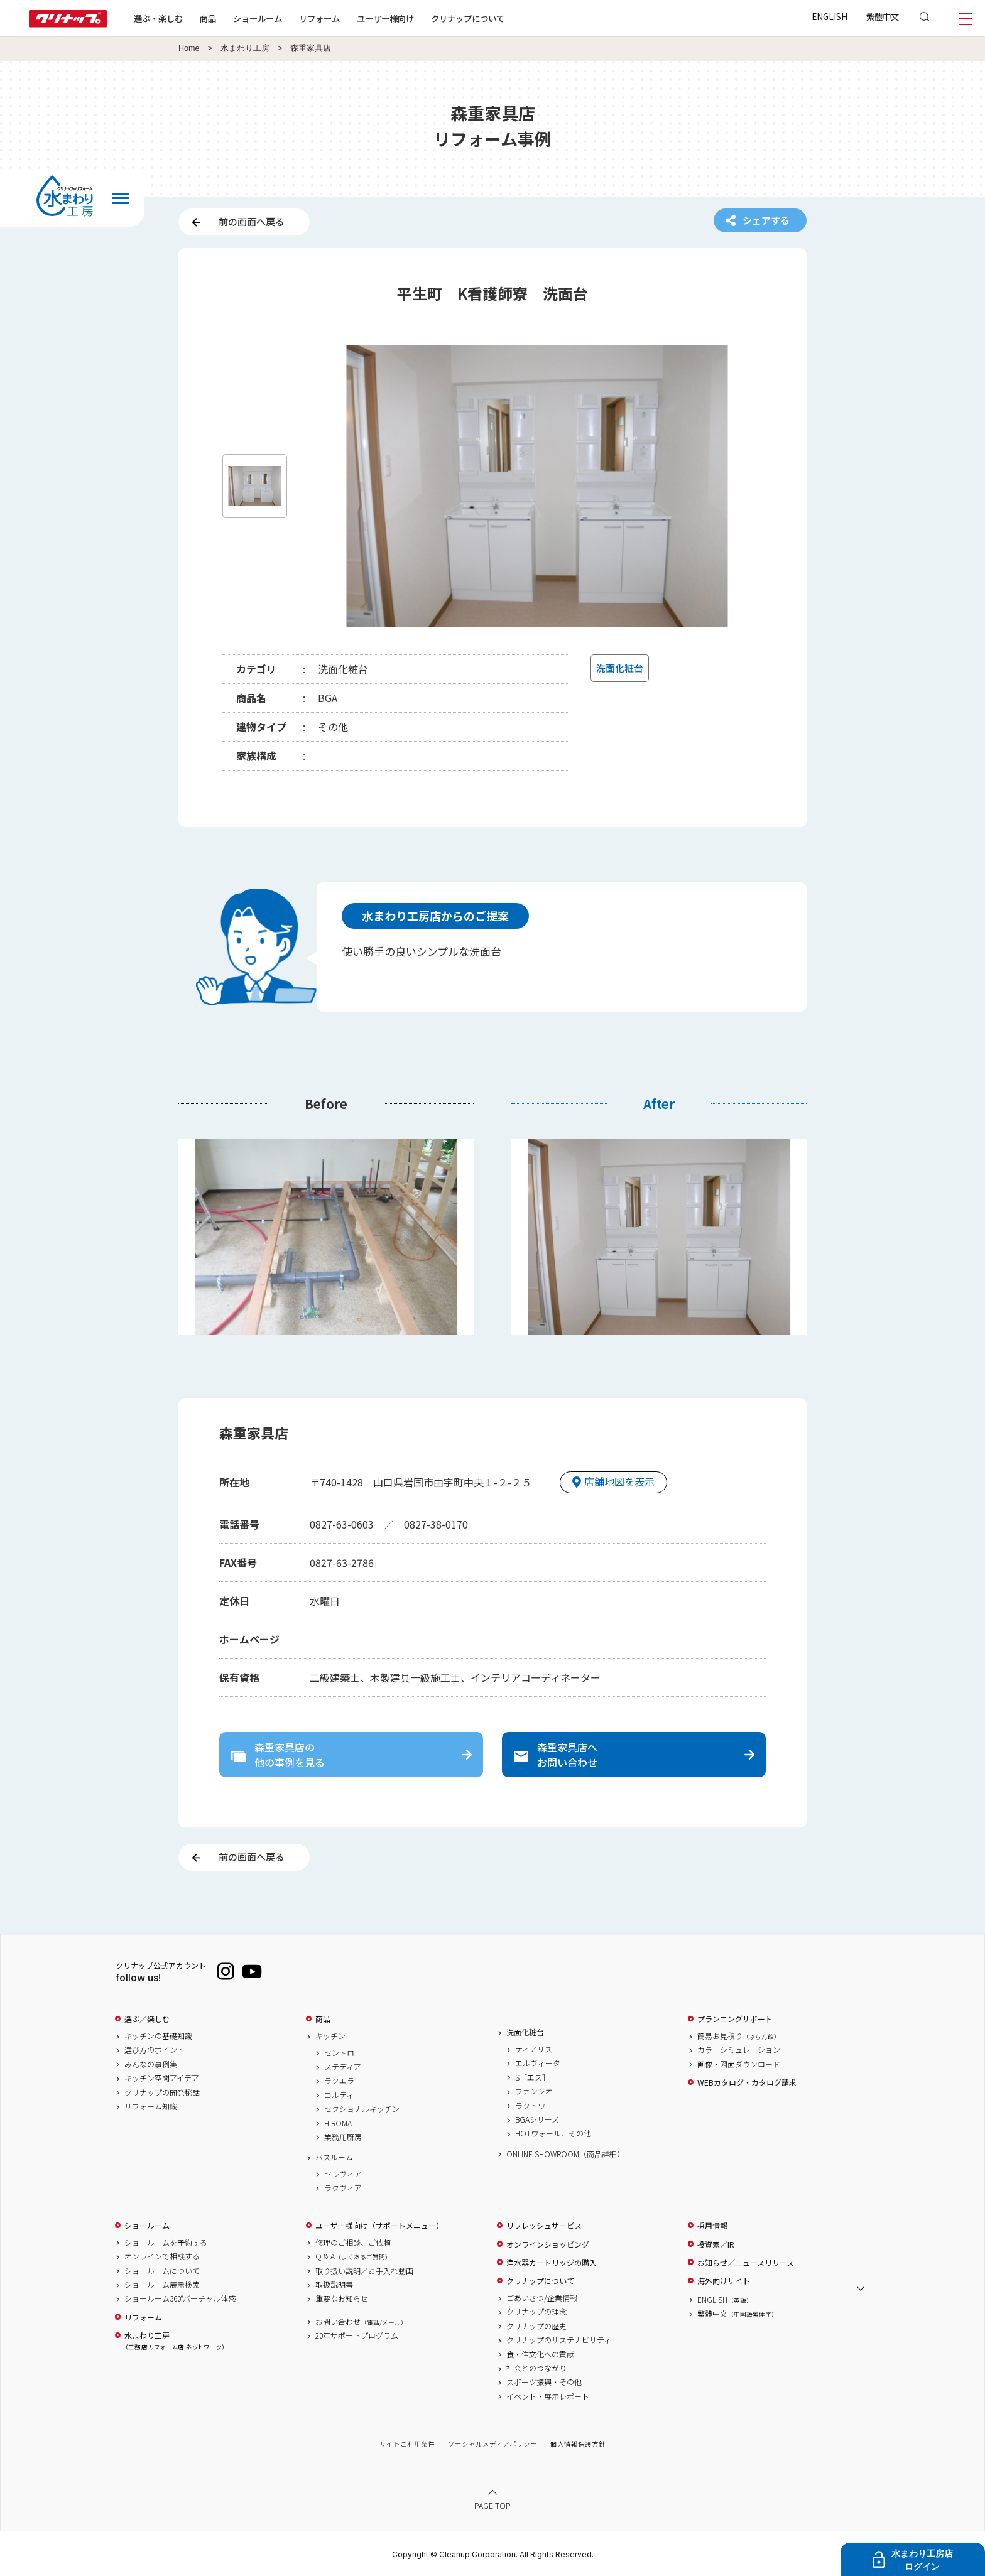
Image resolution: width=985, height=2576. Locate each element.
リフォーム (319, 18)
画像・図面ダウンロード (738, 2064)
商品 (322, 2019)
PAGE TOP (492, 2505)
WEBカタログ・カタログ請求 (747, 2082)
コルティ (339, 2095)
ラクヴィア (343, 2188)
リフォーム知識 (150, 2106)
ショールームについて (162, 2271)
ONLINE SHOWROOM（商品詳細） (565, 2154)
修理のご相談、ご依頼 (353, 2243)
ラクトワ (530, 2106)
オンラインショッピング (547, 2244)
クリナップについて (467, 18)
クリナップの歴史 (536, 2326)
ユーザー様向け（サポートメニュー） (379, 2226)
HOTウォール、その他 (553, 2133)
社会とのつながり (536, 2368)
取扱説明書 (334, 2285)
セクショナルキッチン (362, 2109)
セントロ (339, 2053)
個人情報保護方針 (578, 2444)
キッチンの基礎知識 (158, 2036)
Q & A (353, 2256)
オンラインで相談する (162, 2256)
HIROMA (338, 2123)
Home (189, 48)
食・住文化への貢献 (540, 2354)
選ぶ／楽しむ (147, 2019)
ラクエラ (339, 2080)
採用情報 (712, 2226)
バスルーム (334, 2157)
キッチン (330, 2036)
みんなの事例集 (150, 2064)
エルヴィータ (537, 2063)
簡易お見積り (738, 2036)
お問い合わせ (361, 2322)
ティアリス (533, 2049)
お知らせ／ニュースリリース (745, 2263)
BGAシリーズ (537, 2119)
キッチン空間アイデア (161, 2078)
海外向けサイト (723, 2281)
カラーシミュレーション (738, 2050)
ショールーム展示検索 (162, 2285)
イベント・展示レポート (547, 2396)
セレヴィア (343, 2174)
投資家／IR (715, 2244)
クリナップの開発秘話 (162, 2092)
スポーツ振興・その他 (544, 2382)
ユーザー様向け (385, 18)
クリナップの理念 (536, 2312)
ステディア (342, 2067)
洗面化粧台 (525, 2032)
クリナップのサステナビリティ (558, 2340)
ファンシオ (534, 2091)
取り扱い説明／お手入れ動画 (364, 2271)
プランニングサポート (735, 2019)
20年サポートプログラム (356, 2335)
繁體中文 (882, 16)
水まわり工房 (244, 48)
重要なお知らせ (341, 2298)
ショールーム (257, 18)
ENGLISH (829, 16)
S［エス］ (532, 2077)
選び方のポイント (154, 2050)
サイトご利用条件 (407, 2444)
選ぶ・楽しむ (158, 18)
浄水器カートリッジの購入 (551, 2263)
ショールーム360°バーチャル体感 (180, 2298)
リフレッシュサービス (544, 2226)
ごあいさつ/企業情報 (541, 2298)
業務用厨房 (343, 2137)
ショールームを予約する (165, 2243)
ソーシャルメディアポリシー (492, 2444)
